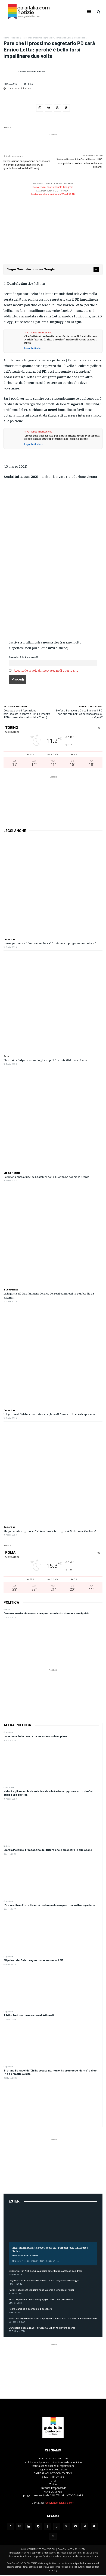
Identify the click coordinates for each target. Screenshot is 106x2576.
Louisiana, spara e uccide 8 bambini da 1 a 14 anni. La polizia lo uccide (46, 1176)
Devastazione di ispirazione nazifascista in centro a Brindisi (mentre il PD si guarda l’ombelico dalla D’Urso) (27, 165)
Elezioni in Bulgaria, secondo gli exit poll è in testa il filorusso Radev (45, 1060)
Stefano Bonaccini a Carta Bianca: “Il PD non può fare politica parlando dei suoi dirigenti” (79, 163)
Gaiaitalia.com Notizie (25, 2255)
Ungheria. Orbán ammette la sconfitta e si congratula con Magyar (44, 2280)
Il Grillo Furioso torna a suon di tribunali (29, 2015)
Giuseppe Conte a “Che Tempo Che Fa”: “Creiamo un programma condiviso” (50, 943)
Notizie (7, 1609)
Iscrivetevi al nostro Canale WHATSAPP (53, 194)
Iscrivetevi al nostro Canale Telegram (53, 187)
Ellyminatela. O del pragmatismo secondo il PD (33, 1960)
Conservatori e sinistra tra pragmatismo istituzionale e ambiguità (46, 1613)
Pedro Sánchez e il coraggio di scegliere (30, 2308)
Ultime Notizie (12, 1172)
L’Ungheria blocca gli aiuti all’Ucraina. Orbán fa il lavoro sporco (42, 2327)
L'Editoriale (9, 1787)
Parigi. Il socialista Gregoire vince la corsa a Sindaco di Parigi (41, 2289)
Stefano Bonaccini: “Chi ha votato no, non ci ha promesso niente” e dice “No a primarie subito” (50, 2072)
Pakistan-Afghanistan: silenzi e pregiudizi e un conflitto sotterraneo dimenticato (53, 2318)
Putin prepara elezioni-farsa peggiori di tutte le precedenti (41, 2299)
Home (6, 37)
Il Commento (11, 1289)
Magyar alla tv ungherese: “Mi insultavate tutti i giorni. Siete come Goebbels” (50, 1531)
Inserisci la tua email (23, 657)
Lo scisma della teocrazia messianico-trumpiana (35, 1736)
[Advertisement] (53, 1694)
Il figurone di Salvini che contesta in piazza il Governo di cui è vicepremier (49, 1414)
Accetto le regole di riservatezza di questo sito (46, 670)
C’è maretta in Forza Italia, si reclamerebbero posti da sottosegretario (49, 1905)
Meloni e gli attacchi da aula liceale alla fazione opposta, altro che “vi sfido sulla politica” (48, 1793)
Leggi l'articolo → (33, 348)
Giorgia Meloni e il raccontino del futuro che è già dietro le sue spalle (48, 1849)
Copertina (8, 1732)
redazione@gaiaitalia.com (59, 2502)
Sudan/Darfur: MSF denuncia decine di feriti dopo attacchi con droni (45, 2270)
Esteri (7, 1056)
